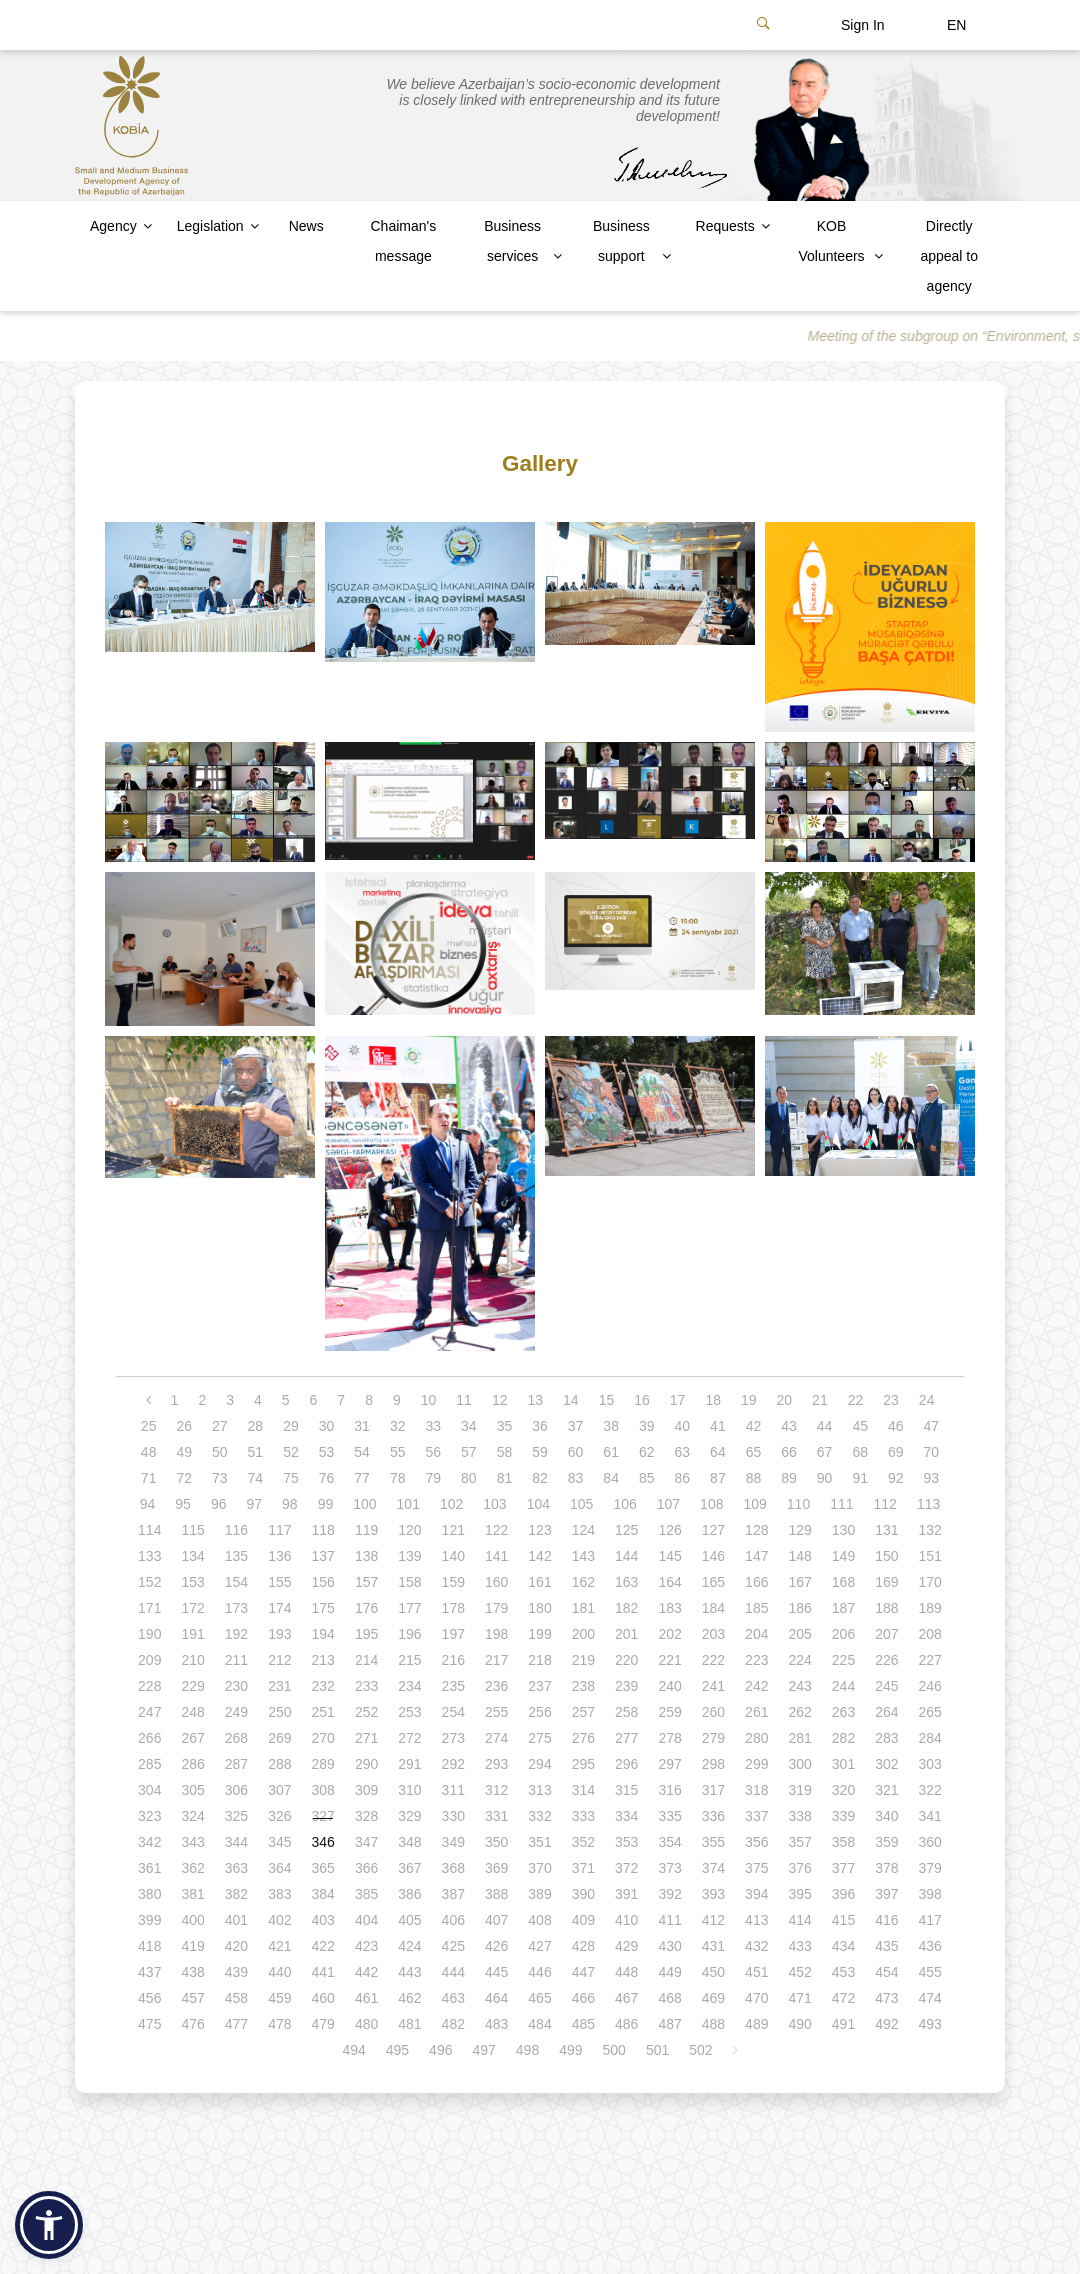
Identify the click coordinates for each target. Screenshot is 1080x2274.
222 (713, 1660)
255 (496, 1712)
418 (149, 1946)
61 (611, 1452)
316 (669, 1790)
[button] (49, 2225)
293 (496, 1764)
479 (323, 2024)
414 (799, 1920)
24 (927, 1400)
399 (149, 1920)
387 (453, 1894)
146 (713, 1556)
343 (192, 1842)
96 (219, 1504)
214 (366, 1660)
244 (843, 1686)
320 (843, 1790)
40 (683, 1426)
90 (825, 1478)
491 (843, 2024)
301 (843, 1764)
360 (930, 1842)
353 (626, 1842)
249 (236, 1712)
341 (930, 1816)
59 (540, 1452)
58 (505, 1452)
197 (453, 1634)
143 (583, 1556)
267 (192, 1738)
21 (820, 1400)
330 (453, 1816)
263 (843, 1712)
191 (192, 1634)
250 (279, 1712)
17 (678, 1400)
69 (896, 1452)
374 (713, 1868)
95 (183, 1504)
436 (930, 1946)
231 (279, 1686)
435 (886, 1946)
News (306, 226)
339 (843, 1816)
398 (930, 1894)
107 (668, 1504)
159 (453, 1582)
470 (756, 1998)
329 (409, 1816)
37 (576, 1426)
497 (483, 2050)
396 (843, 1894)
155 (279, 1582)
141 (496, 1556)
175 (323, 1608)
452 (799, 1972)
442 (366, 1972)
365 (323, 1868)
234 (409, 1686)
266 (149, 1738)
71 (149, 1478)
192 (236, 1634)
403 (323, 1920)
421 (279, 1946)
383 (279, 1894)
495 (397, 2050)
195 (366, 1634)
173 (236, 1608)
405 (409, 1920)
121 (453, 1530)
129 (799, 1530)
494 (353, 2050)
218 (539, 1660)
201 (626, 1634)
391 (626, 1894)
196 (409, 1634)
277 (626, 1738)
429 (626, 1946)
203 (713, 1634)
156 (323, 1582)
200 (583, 1634)
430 (669, 1946)
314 (583, 1790)
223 (756, 1660)
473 (886, 1998)
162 (583, 1582)
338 (799, 1816)
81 (505, 1478)
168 (843, 1582)
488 (713, 2024)
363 (236, 1868)
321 (886, 1790)
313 (539, 1790)
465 (539, 1998)
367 (409, 1868)
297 (669, 1764)
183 (669, 1608)
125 (626, 1530)
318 (756, 1790)
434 (843, 1946)
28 (256, 1426)
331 (496, 1816)
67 (825, 1452)
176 (366, 1608)
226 (886, 1660)
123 (539, 1530)
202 (669, 1634)
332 (539, 1816)
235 (453, 1686)
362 (192, 1868)
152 (149, 1582)
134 (192, 1556)
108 (711, 1504)
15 (607, 1400)
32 (398, 1426)
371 (583, 1868)
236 (496, 1686)
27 (220, 1426)
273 (453, 1738)
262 (799, 1712)
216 (453, 1660)
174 (279, 1608)
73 (220, 1478)
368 (453, 1868)
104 (538, 1504)
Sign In (863, 25)
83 (576, 1478)
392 (669, 1894)
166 (756, 1582)
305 (192, 1790)
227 (930, 1660)
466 (583, 1998)
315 (626, 1790)
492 (886, 2024)
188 (886, 1608)
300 (799, 1764)
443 (409, 1972)
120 (409, 1530)
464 (496, 1998)
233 (366, 1686)
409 (583, 1920)
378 (886, 1868)
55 (398, 1452)
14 (571, 1400)
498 (527, 2050)
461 (366, 1998)
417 (930, 1920)
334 (626, 1816)
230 (236, 1686)
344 (236, 1842)
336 (713, 1816)
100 (364, 1504)
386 (409, 1894)
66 (789, 1452)
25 (149, 1426)
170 (930, 1582)
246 (930, 1686)
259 (669, 1712)
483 (496, 2024)
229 (192, 1686)
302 (886, 1764)
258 (626, 1712)
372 (626, 1868)
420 (236, 1946)
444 (453, 1972)
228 (149, 1686)
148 (799, 1556)
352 (583, 1842)
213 (323, 1660)
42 (754, 1426)
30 (327, 1426)
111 (841, 1504)
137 (323, 1556)
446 (539, 1972)
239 (626, 1686)
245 (886, 1686)
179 (496, 1608)
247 (149, 1712)
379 (930, 1868)
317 (713, 1790)
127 (713, 1530)
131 (886, 1530)
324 (192, 1816)
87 (718, 1478)
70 (932, 1452)
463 (453, 1998)
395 (799, 1894)
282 (843, 1738)
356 (756, 1842)
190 (149, 1634)
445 (496, 1972)
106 (624, 1504)
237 (539, 1686)
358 (843, 1842)
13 (535, 1400)
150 (886, 1556)
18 (713, 1400)
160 (496, 1582)
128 (756, 1530)
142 (539, 1556)
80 (469, 1478)
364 (279, 1868)
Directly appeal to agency (949, 256)
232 (323, 1686)
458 (236, 1998)
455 (930, 1972)
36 (540, 1426)
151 (930, 1556)
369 (496, 1868)
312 (496, 1790)
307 (279, 1790)
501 (657, 2050)
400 (192, 1920)
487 (669, 2024)
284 (930, 1738)
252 (366, 1712)
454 (886, 1972)
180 (539, 1608)
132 (930, 1530)
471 (799, 1998)
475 (149, 2024)
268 (236, 1738)
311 (453, 1790)
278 (669, 1738)
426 (496, 1946)
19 (749, 1400)
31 (362, 1426)
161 (539, 1582)
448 (626, 1972)
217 (496, 1660)
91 (860, 1478)
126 (669, 1530)
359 (886, 1842)
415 (843, 1920)
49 (184, 1452)
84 (611, 1478)
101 (408, 1504)
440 (279, 1972)
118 (323, 1530)
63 (683, 1452)
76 (327, 1478)
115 (192, 1530)
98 (290, 1504)
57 (469, 1452)
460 (323, 1998)
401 (236, 1920)
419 (192, 1946)
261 (756, 1712)
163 (626, 1582)
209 (149, 1660)
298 (713, 1764)
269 (279, 1738)
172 (192, 1608)
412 (713, 1920)
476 (192, 2024)
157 (366, 1582)
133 (149, 1556)
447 (583, 1972)
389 (539, 1894)
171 (149, 1608)
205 (799, 1634)
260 (713, 1712)
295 (583, 1764)
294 (539, 1764)
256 (539, 1712)
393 (713, 1894)
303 (930, 1764)
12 (500, 1400)
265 (930, 1712)
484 (539, 2024)
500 (614, 2050)
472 (843, 1998)
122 (496, 1530)
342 (149, 1842)
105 (581, 1504)
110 (798, 1504)
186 (799, 1608)
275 (539, 1738)
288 (279, 1764)
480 (366, 2024)
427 (539, 1946)
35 (505, 1426)
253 (409, 1712)
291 (409, 1764)
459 (279, 1998)
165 (713, 1582)
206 (843, 1634)
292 (453, 1764)
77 (362, 1478)
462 (409, 1998)
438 (192, 1972)
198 (496, 1634)
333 (583, 1816)
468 (669, 1998)
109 (754, 1504)
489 (756, 2024)
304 (149, 1790)
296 (626, 1764)
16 (642, 1400)
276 (583, 1738)
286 (192, 1764)
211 (236, 1660)
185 (756, 1608)
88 (754, 1478)
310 (409, 1790)
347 (366, 1842)
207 (886, 1634)
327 (323, 1816)
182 (626, 1608)
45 (860, 1426)
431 (713, 1946)
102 (451, 1504)
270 (323, 1738)
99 (326, 1504)
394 (756, 1894)
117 (279, 1530)
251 (323, 1712)
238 (583, 1686)
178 (453, 1608)
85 (647, 1478)
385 (366, 1894)
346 (323, 1842)
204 (756, 1634)
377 (843, 1868)
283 (886, 1738)
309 (366, 1790)
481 (409, 2024)
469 (713, 1998)
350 (496, 1842)
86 (683, 1478)
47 (932, 1426)
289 (323, 1764)
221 (669, 1660)
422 (323, 1946)
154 (236, 1582)
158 (409, 1582)
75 (291, 1478)
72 (184, 1478)
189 (930, 1608)
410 (626, 1920)
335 (669, 1816)
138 (366, 1556)
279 (713, 1738)
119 (366, 1530)
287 (236, 1764)
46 (896, 1426)
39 (647, 1426)
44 (825, 1426)
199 (539, 1634)
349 (453, 1842)
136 (279, 1556)
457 (192, 1998)
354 (669, 1842)
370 (539, 1868)
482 (453, 2024)
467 (626, 1998)
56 (433, 1452)
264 (886, 1712)
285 (149, 1764)
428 (583, 1946)
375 (756, 1868)
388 (496, 1894)
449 (669, 1972)
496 (440, 2050)
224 (799, 1660)
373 (669, 1868)
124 (583, 1530)
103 (494, 1504)
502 (700, 2050)
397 (886, 1894)
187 (843, 1608)
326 (279, 1816)
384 (323, 1894)
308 (323, 1790)
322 (930, 1790)
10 (429, 1400)
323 (149, 1816)
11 (464, 1400)
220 (626, 1660)
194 (323, 1634)
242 (756, 1686)
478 (279, 2024)
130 (843, 1530)
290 (366, 1764)
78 (398, 1478)
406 (453, 1920)
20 (785, 1400)
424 (409, 1946)
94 (148, 1504)
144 (626, 1556)
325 (236, 1816)
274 (496, 1738)
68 (860, 1452)
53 (327, 1452)
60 (576, 1452)
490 (799, 2024)
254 (453, 1712)
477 (236, 2024)
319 (799, 1790)
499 (570, 2050)
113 (928, 1504)
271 (366, 1738)
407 (496, 1920)
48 (149, 1452)
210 (192, 1660)
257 (583, 1712)
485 (583, 2024)
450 (713, 1972)
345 (279, 1842)
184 (713, 1608)
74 (256, 1478)
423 (366, 1946)
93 (932, 1478)
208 (930, 1634)
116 (236, 1530)
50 (220, 1452)
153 (192, 1582)
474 (930, 1998)
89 (789, 1478)
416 (886, 1920)
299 (756, 1764)
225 (843, 1660)
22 (856, 1400)
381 (192, 1894)
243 (799, 1686)
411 (669, 1920)
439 (236, 1972)
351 (539, 1842)
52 (291, 1452)
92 (896, 1478)
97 (254, 1504)
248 (192, 1712)
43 (789, 1426)
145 (669, 1556)
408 (539, 1920)
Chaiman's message (403, 241)
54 (362, 1452)
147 (756, 1556)
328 (366, 1816)
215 (409, 1660)
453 (843, 1972)
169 (886, 1582)
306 (236, 1790)
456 (149, 1998)
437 (149, 1972)
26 (184, 1426)
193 (279, 1634)
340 (886, 1816)
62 (647, 1452)
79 (433, 1478)
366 (366, 1868)
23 (891, 1400)
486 (626, 2024)
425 (453, 1946)
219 (583, 1660)
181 (583, 1608)
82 (540, 1478)
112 (885, 1504)
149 (843, 1556)
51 (256, 1452)
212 (279, 1660)
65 (754, 1452)
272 (409, 1738)
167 (799, 1582)
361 (149, 1868)
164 (669, 1582)
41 (718, 1426)
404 (366, 1920)
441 (323, 1972)
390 (583, 1894)
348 (409, 1842)
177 (409, 1608)
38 (611, 1426)
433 (799, 1946)
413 (756, 1920)
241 (713, 1686)
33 (433, 1426)
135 (236, 1556)
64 (718, 1452)
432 (756, 1946)
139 (409, 1556)
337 (756, 1816)
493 (930, 2024)
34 (469, 1426)
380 (149, 1894)
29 (291, 1426)
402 (279, 1920)
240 (669, 1686)
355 (713, 1842)
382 (236, 1894)
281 (799, 1738)
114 (149, 1530)
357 (799, 1842)
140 (453, 1556)
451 (756, 1972)
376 (799, 1868)
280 (756, 1738)
